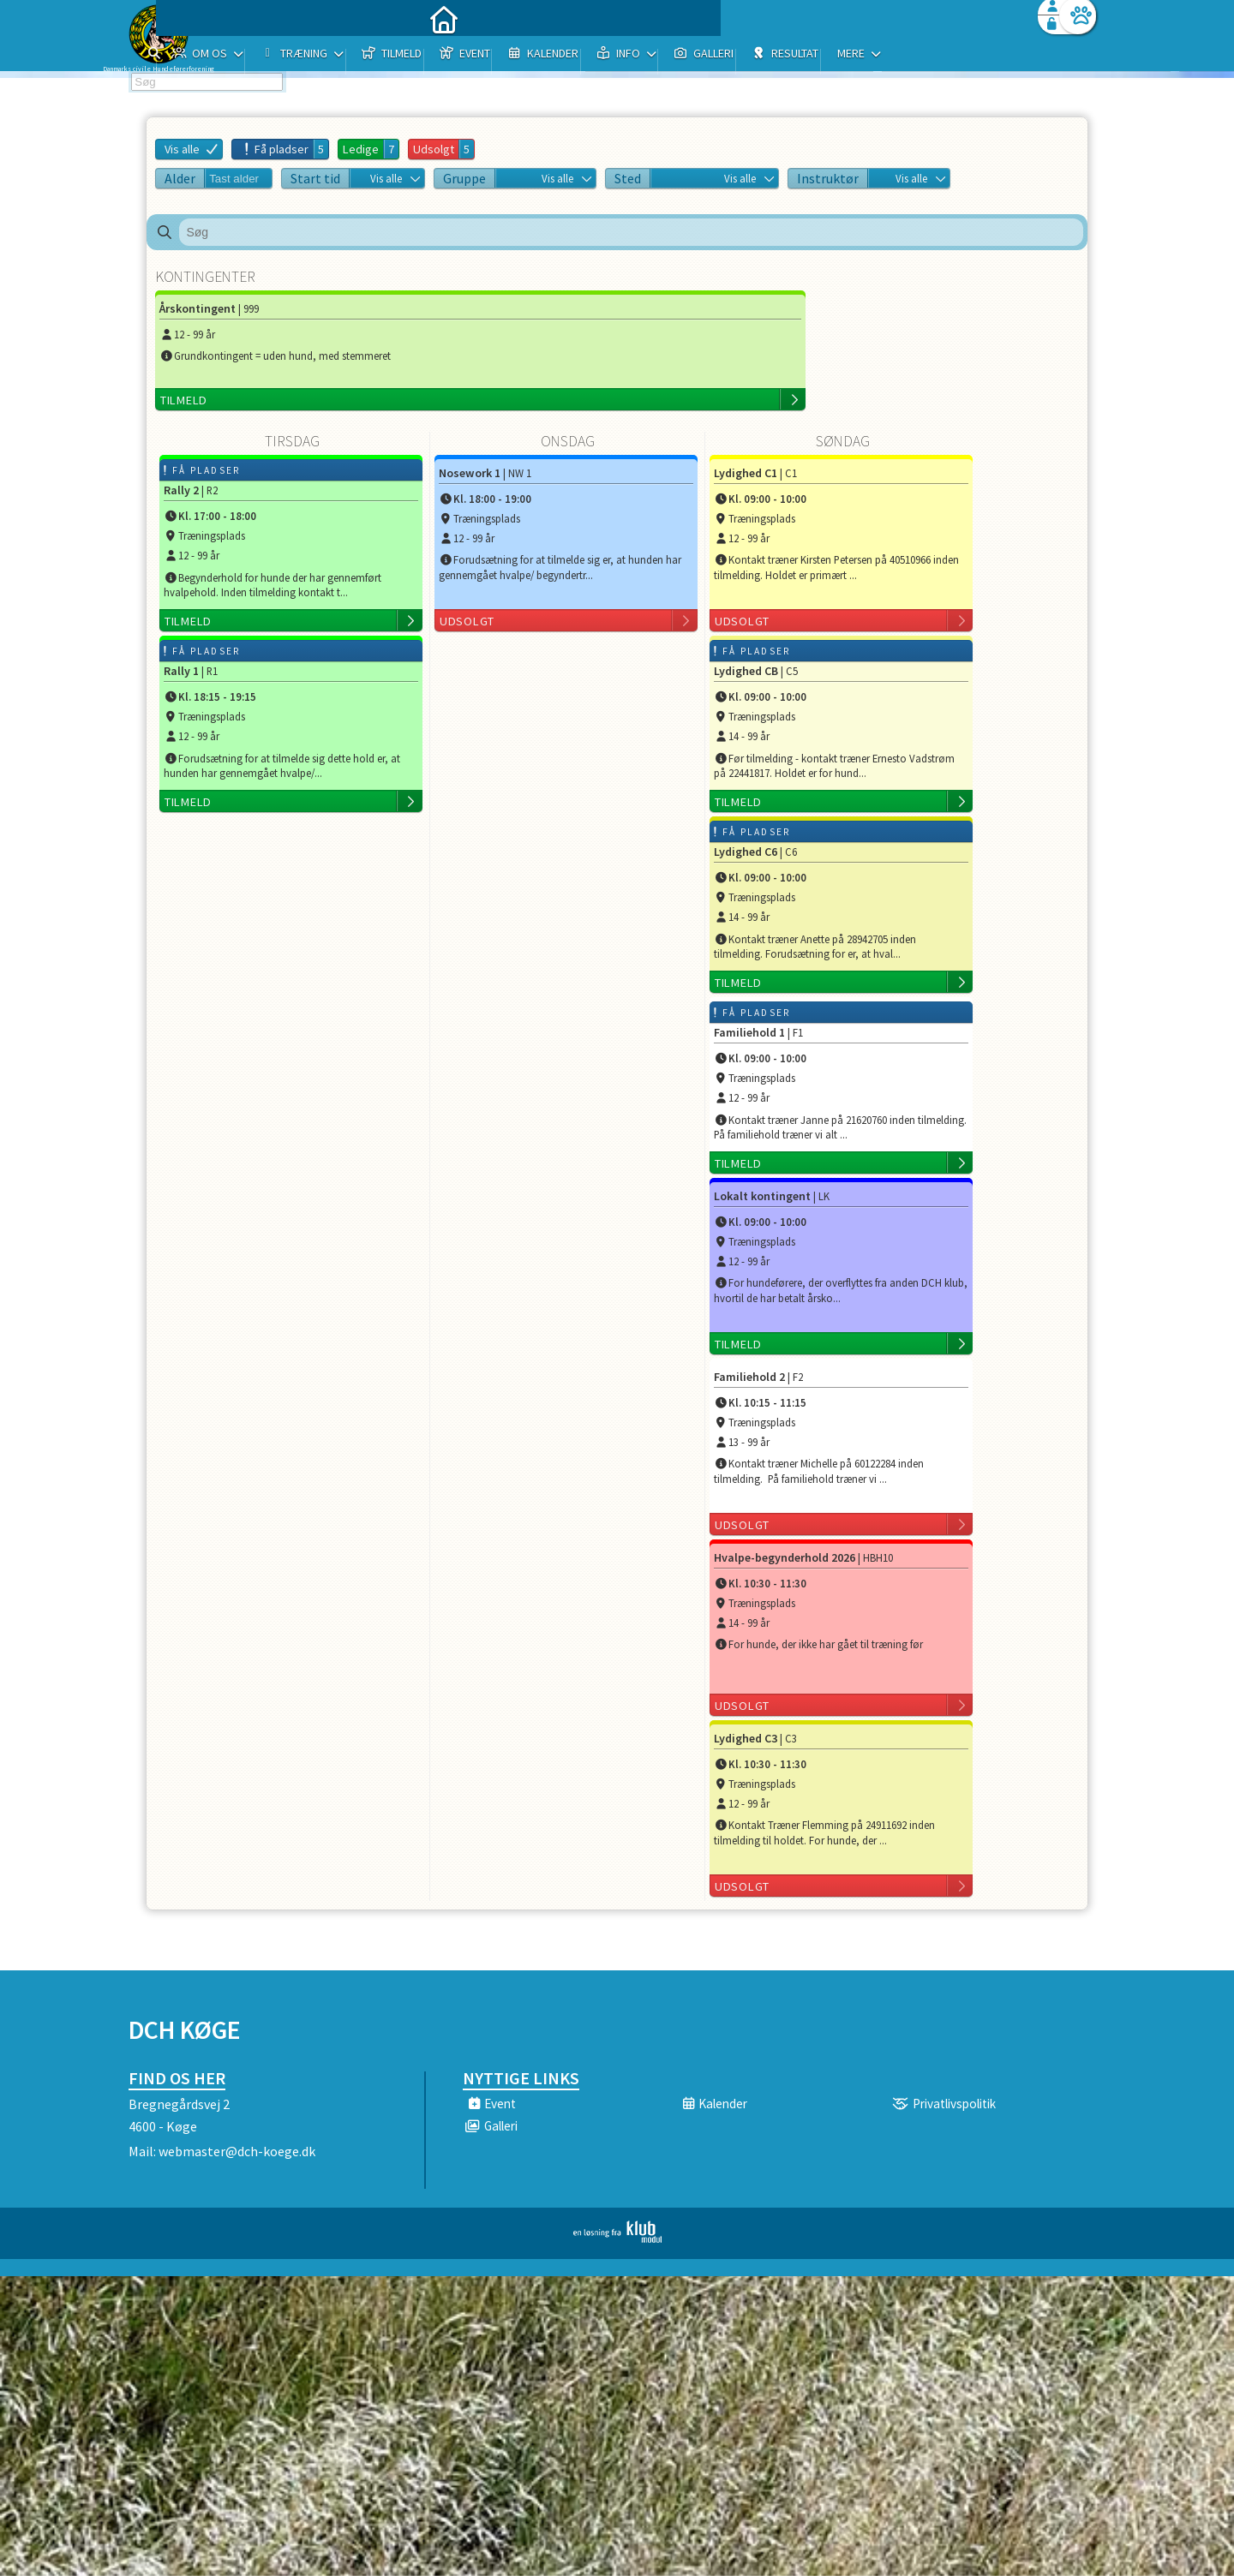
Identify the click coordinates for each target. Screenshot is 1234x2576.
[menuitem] (235, 58)
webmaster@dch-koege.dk (237, 2151)
